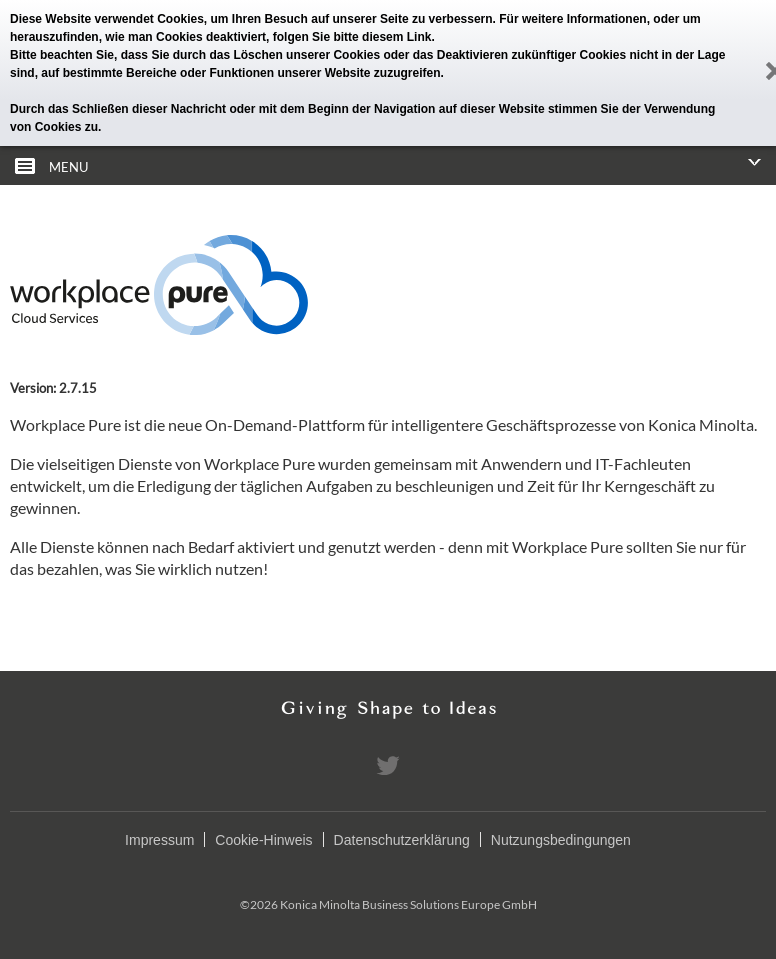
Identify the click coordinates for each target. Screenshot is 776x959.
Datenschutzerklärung (402, 840)
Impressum (159, 840)
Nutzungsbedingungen (561, 840)
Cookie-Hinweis (263, 840)
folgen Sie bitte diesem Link (352, 37)
